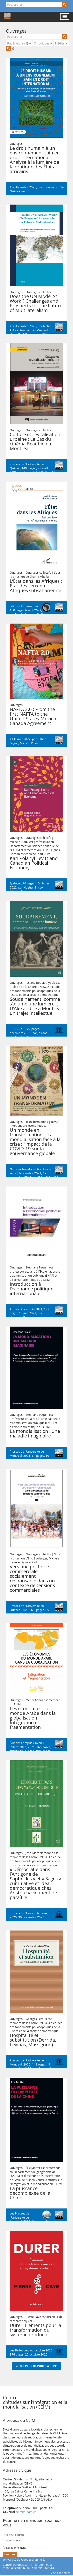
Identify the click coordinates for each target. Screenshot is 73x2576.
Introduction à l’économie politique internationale (31, 1288)
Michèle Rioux (29, 743)
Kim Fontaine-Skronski (34, 330)
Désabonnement (16, 2547)
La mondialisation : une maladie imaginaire (35, 1433)
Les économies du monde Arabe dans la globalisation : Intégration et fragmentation (33, 1717)
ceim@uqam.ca (26, 2512)
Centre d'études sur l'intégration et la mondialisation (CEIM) (27, 2566)
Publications (19, 43)
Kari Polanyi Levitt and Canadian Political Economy (34, 863)
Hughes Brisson (34, 887)
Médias (61, 43)
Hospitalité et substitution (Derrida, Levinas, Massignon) (33, 2040)
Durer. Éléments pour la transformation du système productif (35, 2330)
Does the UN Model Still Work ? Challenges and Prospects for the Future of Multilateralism (36, 303)
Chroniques (43, 43)
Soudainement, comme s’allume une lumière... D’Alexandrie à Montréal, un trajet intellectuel (36, 1006)
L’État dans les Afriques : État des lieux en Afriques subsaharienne (36, 585)
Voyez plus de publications (36, 2366)
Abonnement (14, 2540)
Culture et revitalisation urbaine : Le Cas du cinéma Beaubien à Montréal (35, 441)
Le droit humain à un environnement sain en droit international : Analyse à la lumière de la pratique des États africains (35, 159)
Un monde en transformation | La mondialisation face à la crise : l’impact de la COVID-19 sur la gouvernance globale (35, 1141)
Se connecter (60, 2573)
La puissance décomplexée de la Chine (30, 2193)
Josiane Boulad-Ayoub (28, 1035)
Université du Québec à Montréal (24, 2559)
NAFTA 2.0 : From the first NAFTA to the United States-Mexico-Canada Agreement (34, 716)
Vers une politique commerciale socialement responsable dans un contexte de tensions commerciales (32, 1578)
